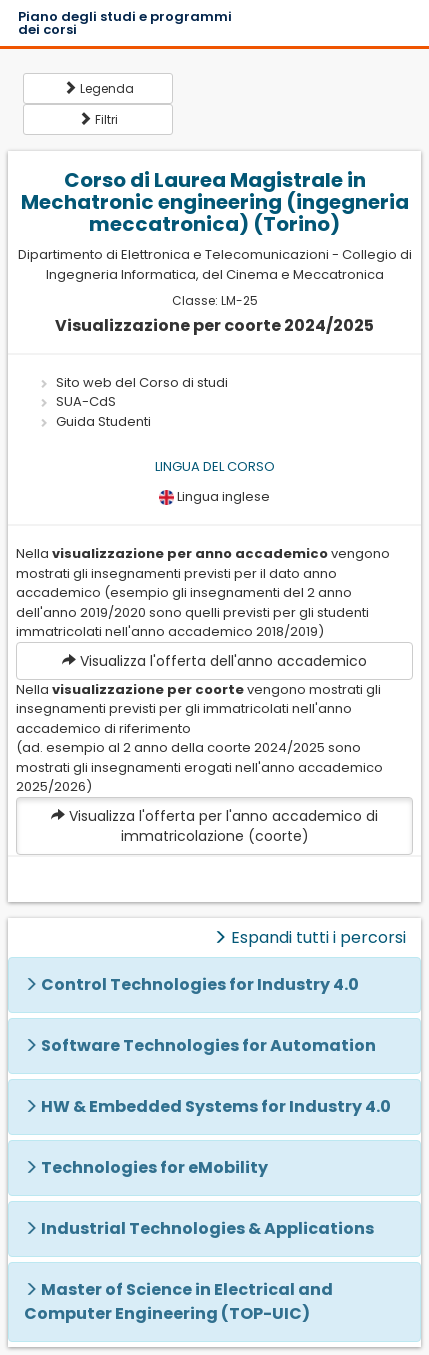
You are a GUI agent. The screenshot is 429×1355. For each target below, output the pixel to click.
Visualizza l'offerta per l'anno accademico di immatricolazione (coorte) (214, 826)
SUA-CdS (86, 401)
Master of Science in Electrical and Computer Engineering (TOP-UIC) (178, 1301)
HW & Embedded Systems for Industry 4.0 (216, 1106)
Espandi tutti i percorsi (309, 937)
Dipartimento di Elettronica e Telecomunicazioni (173, 254)
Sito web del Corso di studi (142, 382)
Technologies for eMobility (154, 1167)
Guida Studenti (103, 421)
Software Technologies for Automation (208, 1045)
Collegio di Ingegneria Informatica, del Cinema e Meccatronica (229, 264)
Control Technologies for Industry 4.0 (200, 984)
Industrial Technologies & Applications (207, 1228)
